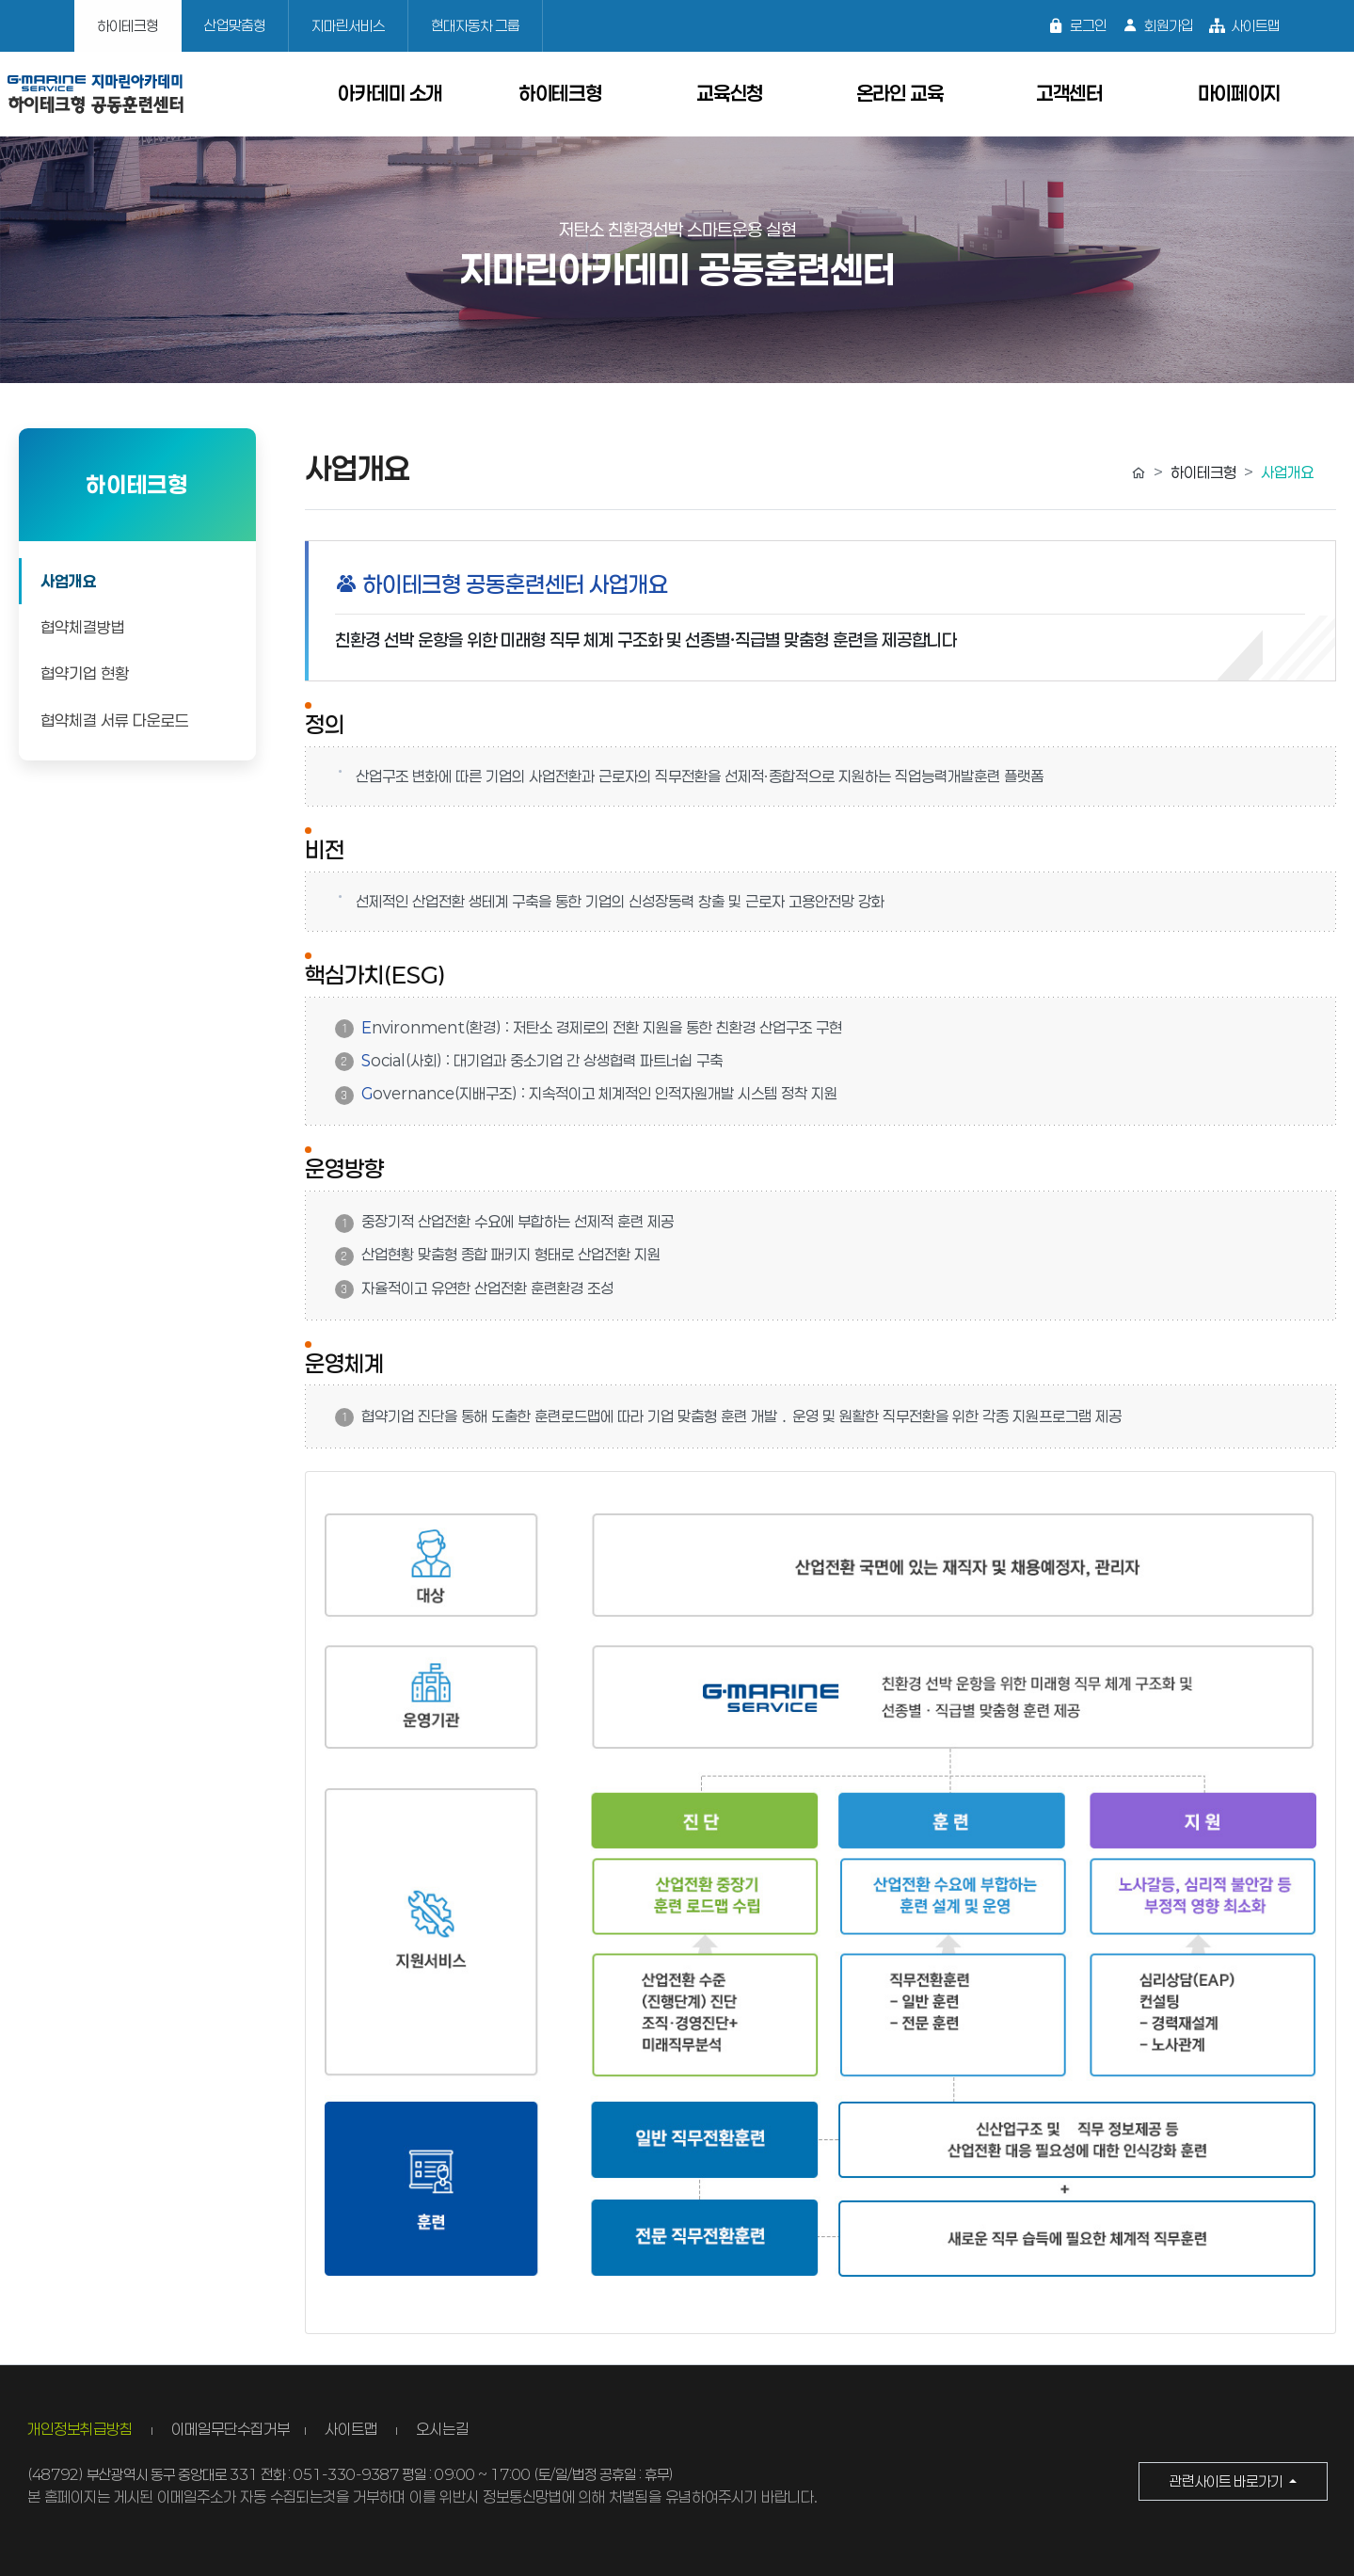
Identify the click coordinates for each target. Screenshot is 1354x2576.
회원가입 (1157, 26)
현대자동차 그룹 (475, 25)
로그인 (1077, 26)
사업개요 (68, 581)
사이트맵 (1244, 26)
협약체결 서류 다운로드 (114, 720)
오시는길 (442, 2429)
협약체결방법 (82, 627)
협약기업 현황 (84, 673)
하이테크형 (127, 25)
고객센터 (1069, 93)
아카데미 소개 (390, 93)
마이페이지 (1240, 93)
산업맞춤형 (234, 25)
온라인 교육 (900, 93)
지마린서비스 (348, 25)
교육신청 (729, 93)
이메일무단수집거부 (230, 2429)
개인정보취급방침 (81, 2429)
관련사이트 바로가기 (1227, 2480)
